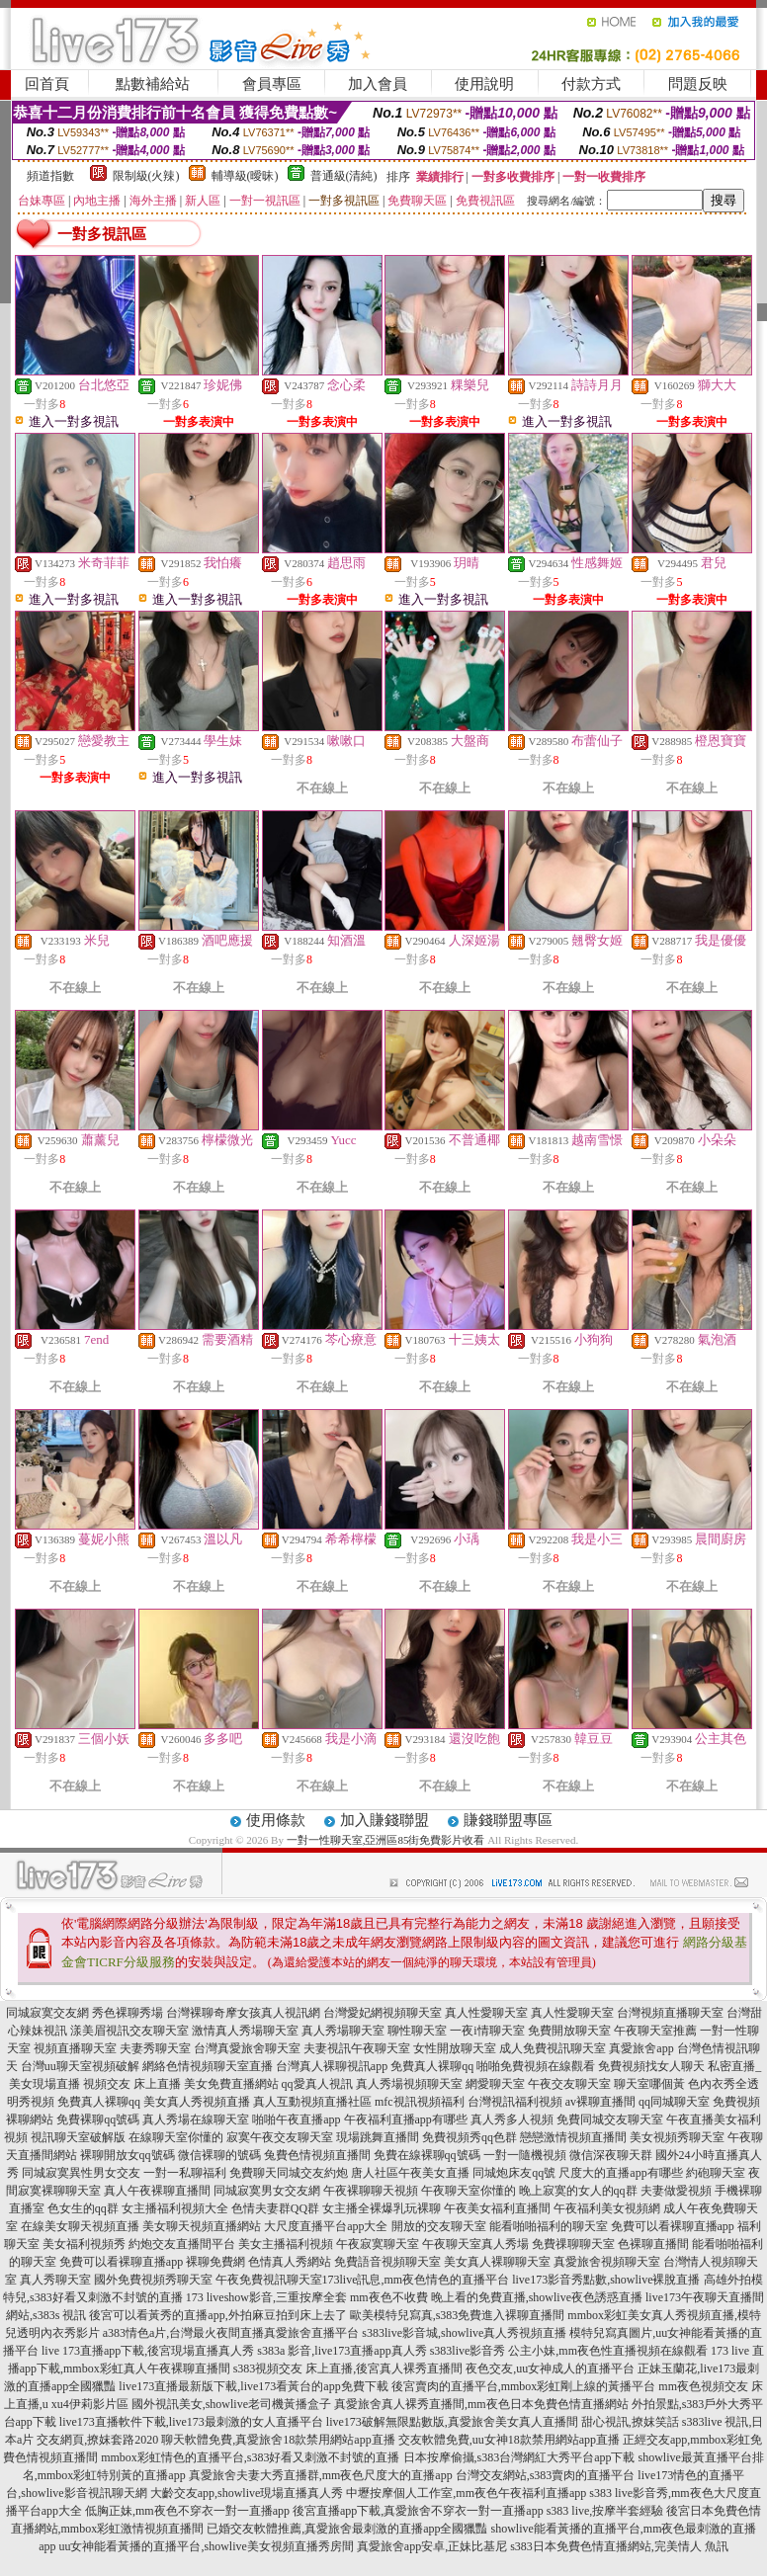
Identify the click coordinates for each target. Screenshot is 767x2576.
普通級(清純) (344, 176)
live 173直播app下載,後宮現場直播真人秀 (148, 2351)
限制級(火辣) (146, 176)
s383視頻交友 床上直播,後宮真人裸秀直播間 (348, 2368)
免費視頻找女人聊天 (651, 2066)
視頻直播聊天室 (75, 2048)
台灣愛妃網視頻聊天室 (382, 2013)
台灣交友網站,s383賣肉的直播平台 (546, 2475)
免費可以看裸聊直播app (672, 2226)
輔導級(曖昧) (245, 176)
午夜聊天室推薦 (655, 2030)
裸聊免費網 (215, 2262)
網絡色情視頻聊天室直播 (207, 2066)
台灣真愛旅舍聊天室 (247, 2048)
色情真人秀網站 (289, 2262)
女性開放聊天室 (454, 2048)
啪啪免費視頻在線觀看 (535, 2066)
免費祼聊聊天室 (573, 2244)
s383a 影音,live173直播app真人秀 (341, 2351)
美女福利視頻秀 (84, 2244)
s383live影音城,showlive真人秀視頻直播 (464, 2333)
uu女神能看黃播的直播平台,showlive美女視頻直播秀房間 (205, 2546)
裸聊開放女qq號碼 (127, 2155)
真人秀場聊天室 (342, 2030)
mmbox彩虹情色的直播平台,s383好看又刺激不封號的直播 (250, 2457)
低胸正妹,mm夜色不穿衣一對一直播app (187, 2511)
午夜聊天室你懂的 (468, 2191)
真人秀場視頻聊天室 (409, 2084)
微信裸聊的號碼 (219, 2155)
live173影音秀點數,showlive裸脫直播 (606, 2279)
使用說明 (484, 84)
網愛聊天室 (495, 2084)
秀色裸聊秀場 (127, 2013)
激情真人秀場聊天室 (245, 2030)
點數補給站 (153, 84)
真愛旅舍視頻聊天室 (607, 2262)
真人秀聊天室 (55, 2279)
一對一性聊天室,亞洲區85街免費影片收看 (386, 1840)
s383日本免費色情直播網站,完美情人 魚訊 (619, 2546)
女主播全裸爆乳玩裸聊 (381, 2208)
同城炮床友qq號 (513, 2173)
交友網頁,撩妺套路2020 (97, 2440)
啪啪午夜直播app (296, 2119)
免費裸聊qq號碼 (97, 2119)
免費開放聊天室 (569, 2030)
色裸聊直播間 (653, 2244)
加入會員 (377, 84)
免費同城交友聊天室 (609, 2119)
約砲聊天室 (715, 2173)
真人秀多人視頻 (512, 2119)
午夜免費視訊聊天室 (268, 2279)
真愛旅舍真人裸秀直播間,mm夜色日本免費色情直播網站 (481, 2404)
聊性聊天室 (417, 2030)
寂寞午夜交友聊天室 (279, 2137)
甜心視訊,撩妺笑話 (630, 2422)
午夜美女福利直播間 (497, 2208)
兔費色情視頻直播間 (317, 2155)
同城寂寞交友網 (47, 2013)
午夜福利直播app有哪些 (406, 2119)
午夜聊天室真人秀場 (475, 2244)
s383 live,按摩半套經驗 (605, 2511)
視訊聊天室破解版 (78, 2137)
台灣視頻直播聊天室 (670, 2013)
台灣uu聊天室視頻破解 (80, 2066)
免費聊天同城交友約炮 (288, 2173)
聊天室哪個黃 (649, 2084)
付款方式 (591, 84)
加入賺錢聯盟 (384, 1820)
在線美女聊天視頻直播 (80, 2226)
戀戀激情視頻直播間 (573, 2137)
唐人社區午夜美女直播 (410, 2173)
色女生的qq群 (83, 2208)
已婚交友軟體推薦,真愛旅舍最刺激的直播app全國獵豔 (347, 2528)
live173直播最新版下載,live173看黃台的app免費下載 (253, 2386)
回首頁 (47, 84)
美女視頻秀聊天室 (677, 2137)
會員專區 (271, 84)
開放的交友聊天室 (438, 2226)
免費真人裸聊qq (431, 2066)
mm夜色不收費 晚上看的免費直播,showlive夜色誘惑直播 (496, 2297)
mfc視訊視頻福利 (420, 2102)
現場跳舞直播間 (377, 2137)
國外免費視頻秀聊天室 (153, 2279)
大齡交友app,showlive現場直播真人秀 (247, 2493)
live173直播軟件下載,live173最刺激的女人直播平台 (191, 2422)
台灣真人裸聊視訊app (331, 2066)
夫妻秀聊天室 (155, 2048)
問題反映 (697, 84)
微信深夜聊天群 (610, 2155)
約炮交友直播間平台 (181, 2244)
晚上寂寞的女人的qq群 (578, 2191)
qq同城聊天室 (674, 2102)
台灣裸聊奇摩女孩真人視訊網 (243, 2013)
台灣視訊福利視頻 (515, 2102)
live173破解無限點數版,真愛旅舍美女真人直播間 (452, 2422)
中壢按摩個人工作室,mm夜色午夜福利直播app (466, 2493)
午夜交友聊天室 (569, 2084)
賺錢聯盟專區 (508, 1820)
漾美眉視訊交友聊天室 (129, 2030)
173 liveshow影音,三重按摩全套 (266, 2297)
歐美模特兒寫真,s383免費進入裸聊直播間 (457, 2315)
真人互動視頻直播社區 (312, 2102)
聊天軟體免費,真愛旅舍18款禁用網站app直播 (277, 2440)
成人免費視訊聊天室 (552, 2048)
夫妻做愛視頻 (676, 2191)
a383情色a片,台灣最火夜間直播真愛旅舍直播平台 (231, 2333)
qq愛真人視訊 (317, 2084)
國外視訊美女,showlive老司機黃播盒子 (231, 2404)
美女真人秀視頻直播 (196, 2102)
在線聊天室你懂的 (175, 2137)
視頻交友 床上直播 (132, 2084)
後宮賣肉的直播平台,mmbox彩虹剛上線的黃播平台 (523, 2386)
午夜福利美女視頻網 (607, 2208)
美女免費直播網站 (231, 2084)
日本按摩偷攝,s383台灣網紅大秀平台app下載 (519, 2457)
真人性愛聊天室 (486, 2013)
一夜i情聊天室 (487, 2030)
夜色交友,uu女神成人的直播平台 (550, 2368)
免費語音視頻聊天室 (387, 2262)
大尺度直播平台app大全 (325, 2226)
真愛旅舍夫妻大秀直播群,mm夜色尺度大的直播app (321, 2475)
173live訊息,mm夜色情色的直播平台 (416, 2279)
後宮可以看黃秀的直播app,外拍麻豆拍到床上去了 (217, 2315)
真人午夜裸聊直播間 (157, 2191)
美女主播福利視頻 (285, 2244)
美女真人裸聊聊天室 (497, 2262)
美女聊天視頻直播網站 (201, 2226)
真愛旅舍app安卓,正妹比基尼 (432, 2546)
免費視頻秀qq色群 (469, 2137)
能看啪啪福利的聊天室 (548, 2226)
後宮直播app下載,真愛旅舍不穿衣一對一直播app (418, 2511)
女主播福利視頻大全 (175, 2208)
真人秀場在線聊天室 (195, 2119)
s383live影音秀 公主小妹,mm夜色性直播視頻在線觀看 (569, 2351)
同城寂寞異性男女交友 (81, 2173)
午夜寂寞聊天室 (377, 2244)
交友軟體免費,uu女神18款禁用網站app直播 (509, 2440)
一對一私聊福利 (184, 2173)
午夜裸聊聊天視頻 (370, 2191)
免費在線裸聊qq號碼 (427, 2155)
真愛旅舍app (641, 2048)
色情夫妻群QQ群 (275, 2208)
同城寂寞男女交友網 (266, 2191)
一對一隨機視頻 (524, 2155)
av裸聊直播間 (600, 2102)
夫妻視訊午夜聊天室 (356, 2048)
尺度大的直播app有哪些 (620, 2173)
